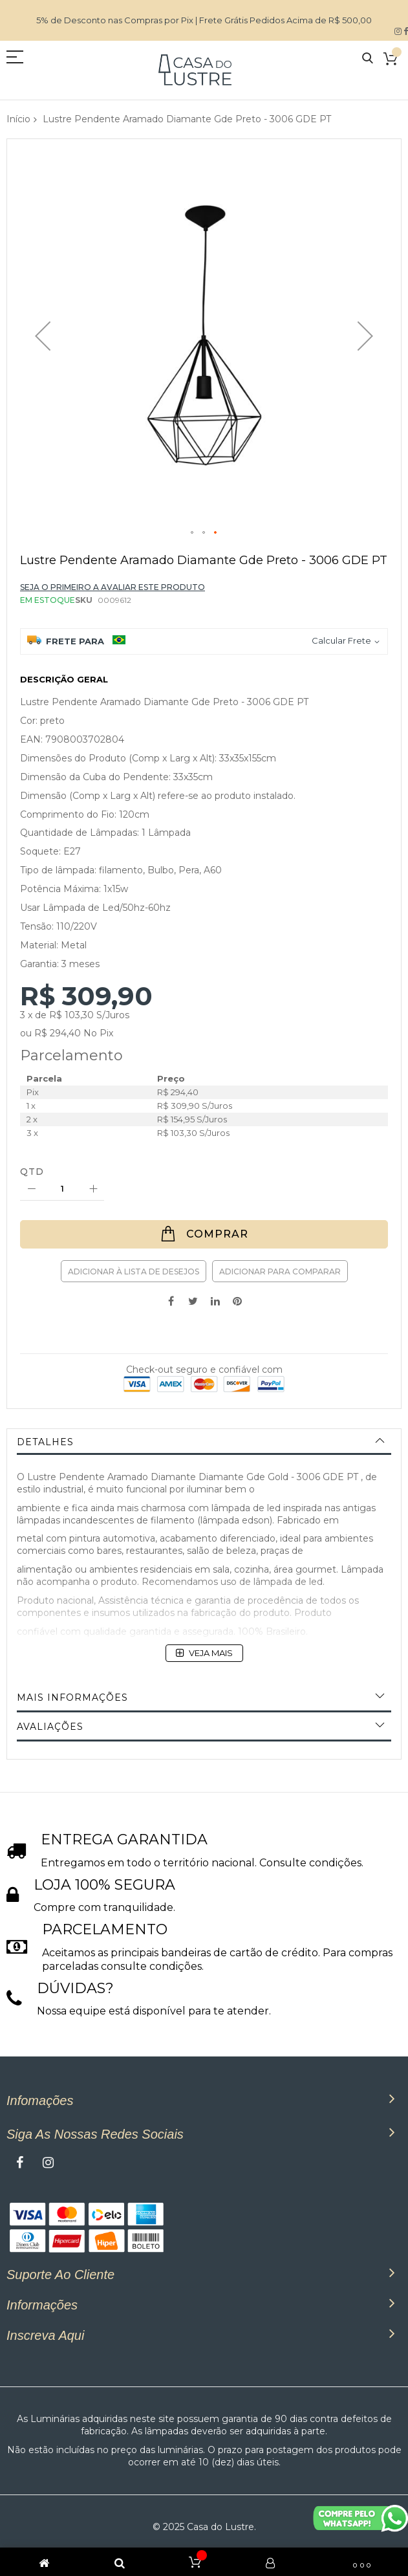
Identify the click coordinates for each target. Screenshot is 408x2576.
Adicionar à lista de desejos (133, 1271)
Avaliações (50, 1726)
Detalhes (45, 1442)
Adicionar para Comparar (280, 1271)
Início (18, 119)
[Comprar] (204, 1234)
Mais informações (72, 1697)
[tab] (204, 1442)
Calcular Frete (341, 640)
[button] (43, 336)
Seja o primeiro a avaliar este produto (112, 587)
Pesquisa (367, 58)
